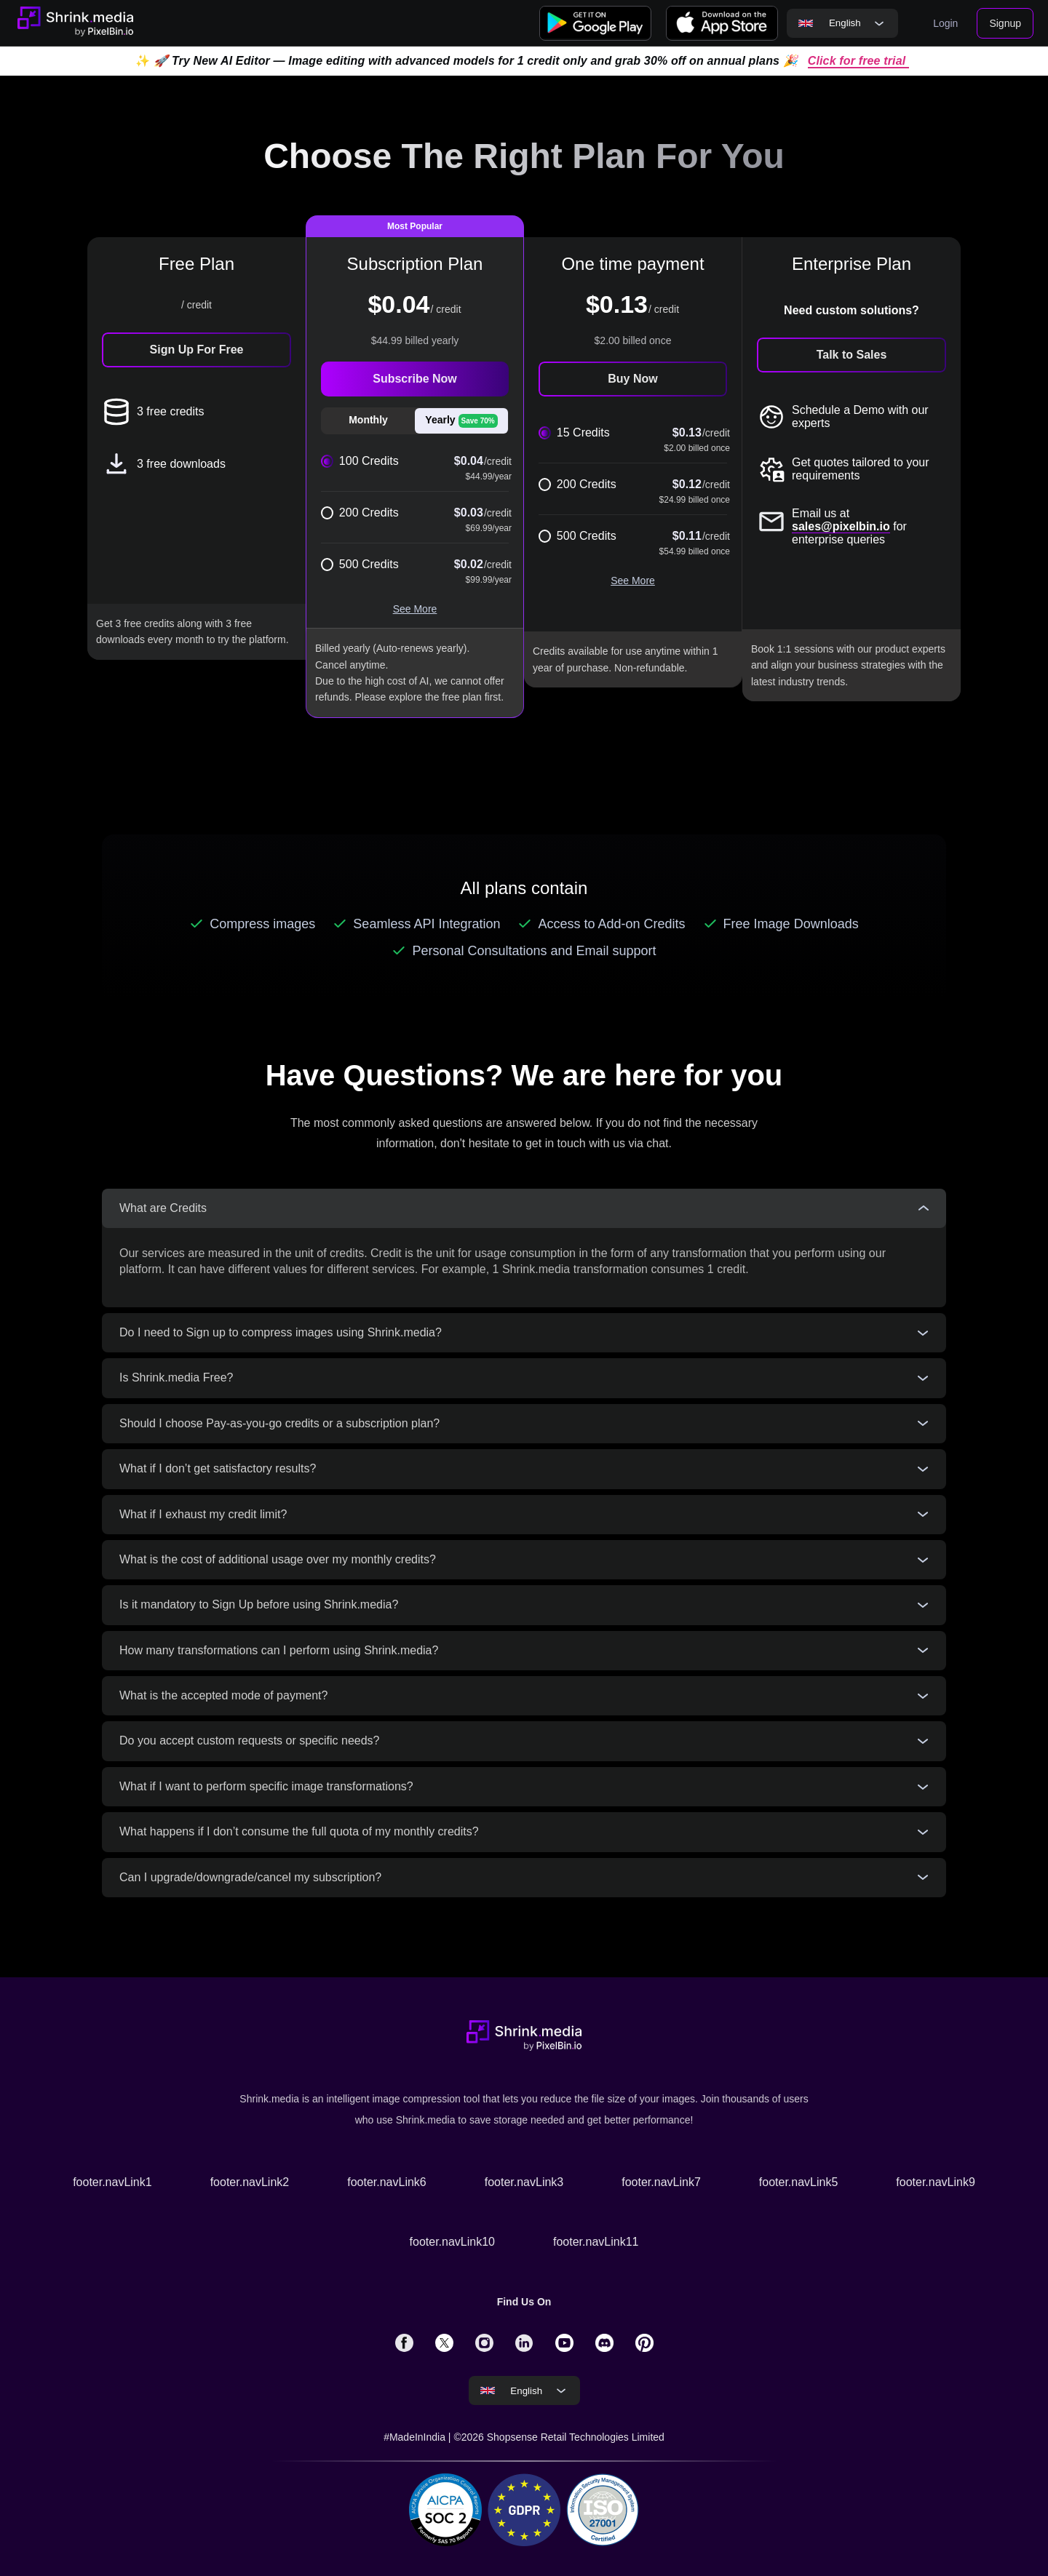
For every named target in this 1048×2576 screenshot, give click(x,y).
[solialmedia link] (404, 2342)
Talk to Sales (852, 354)
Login (945, 23)
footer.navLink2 (250, 2182)
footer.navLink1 (112, 2182)
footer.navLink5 (798, 2182)
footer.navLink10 (452, 2242)
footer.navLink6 (386, 2182)
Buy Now (632, 378)
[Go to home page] (75, 23)
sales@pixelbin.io (841, 526)
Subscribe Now (415, 378)
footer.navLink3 (524, 2182)
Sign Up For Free (197, 349)
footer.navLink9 (935, 2182)
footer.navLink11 (595, 2242)
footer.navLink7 (661, 2182)
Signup (1005, 23)
